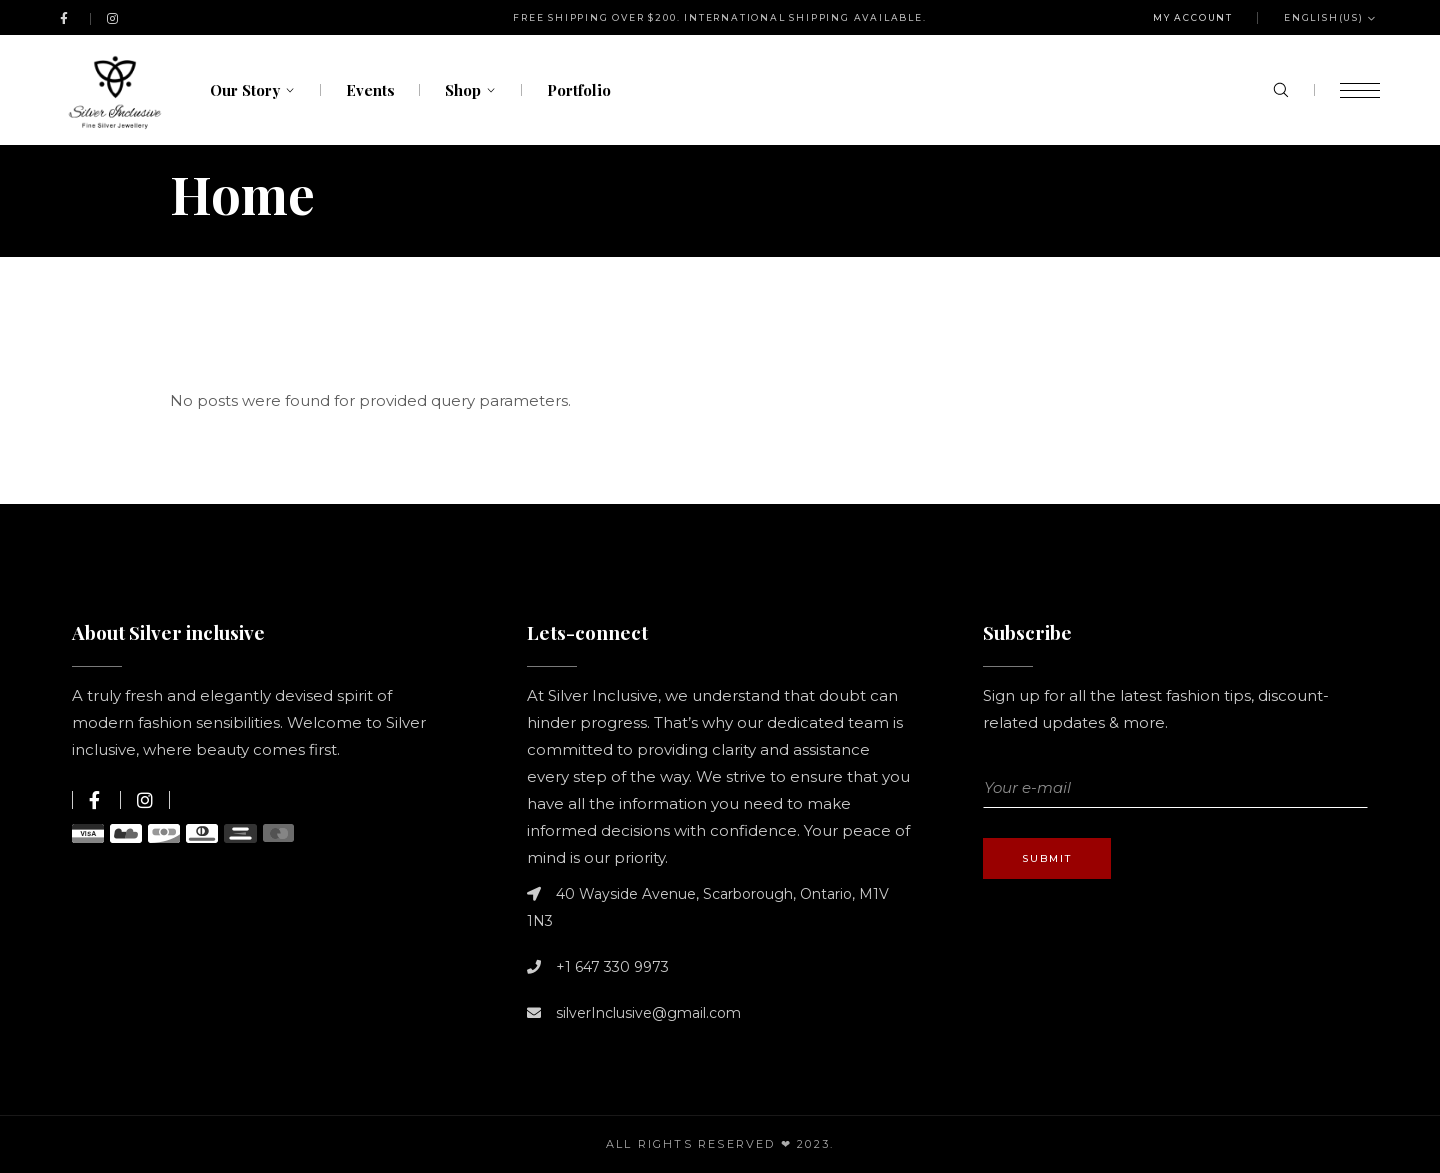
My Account (1193, 17)
